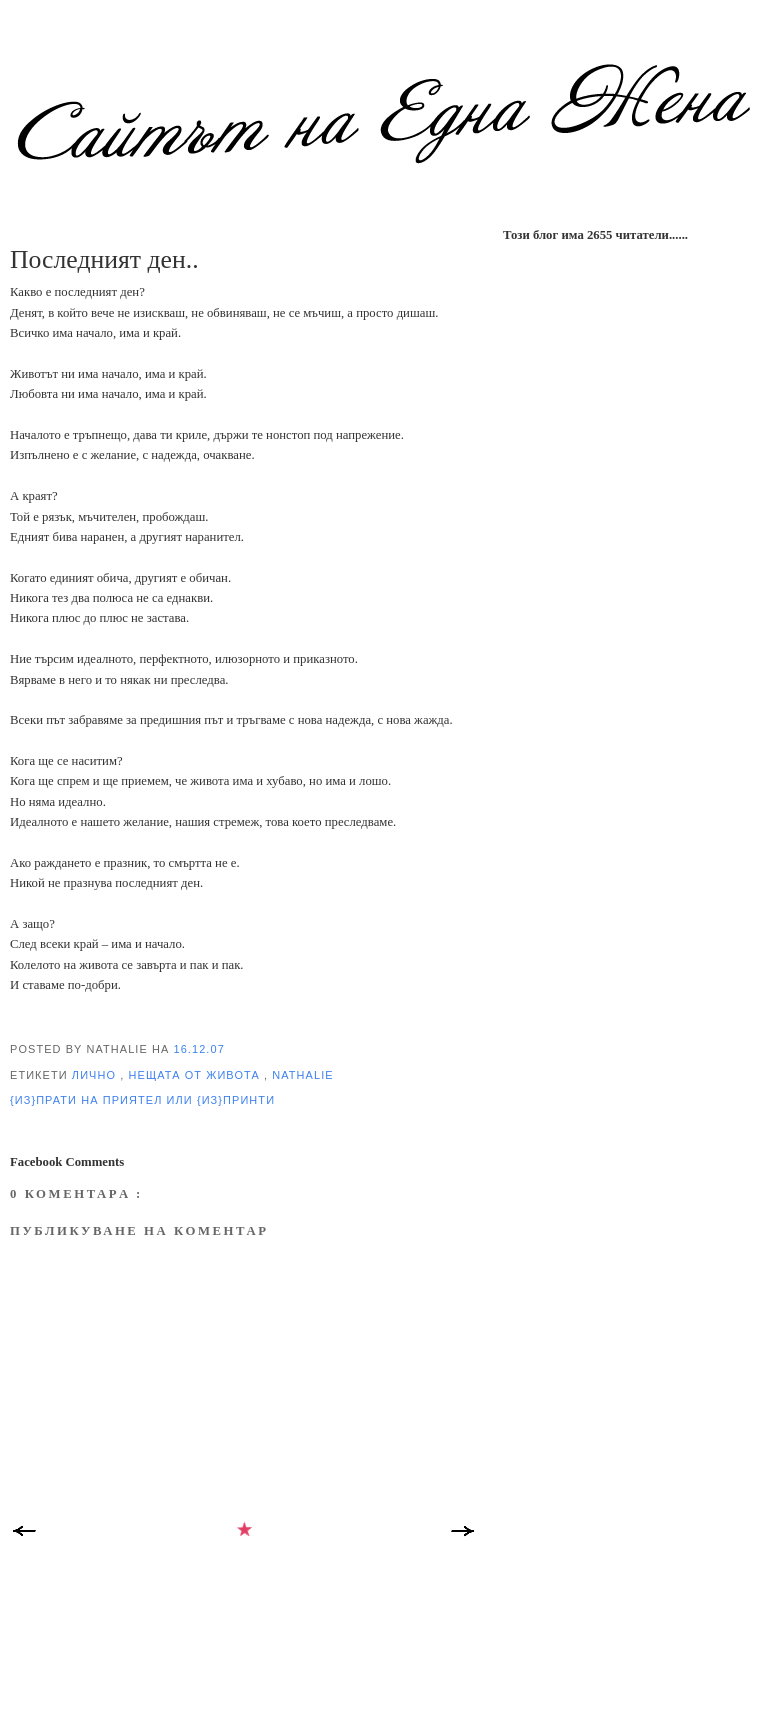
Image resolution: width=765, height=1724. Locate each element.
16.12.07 (199, 1049)
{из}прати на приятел (88, 1100)
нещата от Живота (196, 1075)
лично (96, 1075)
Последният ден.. (104, 259)
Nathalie (302, 1075)
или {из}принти (221, 1100)
